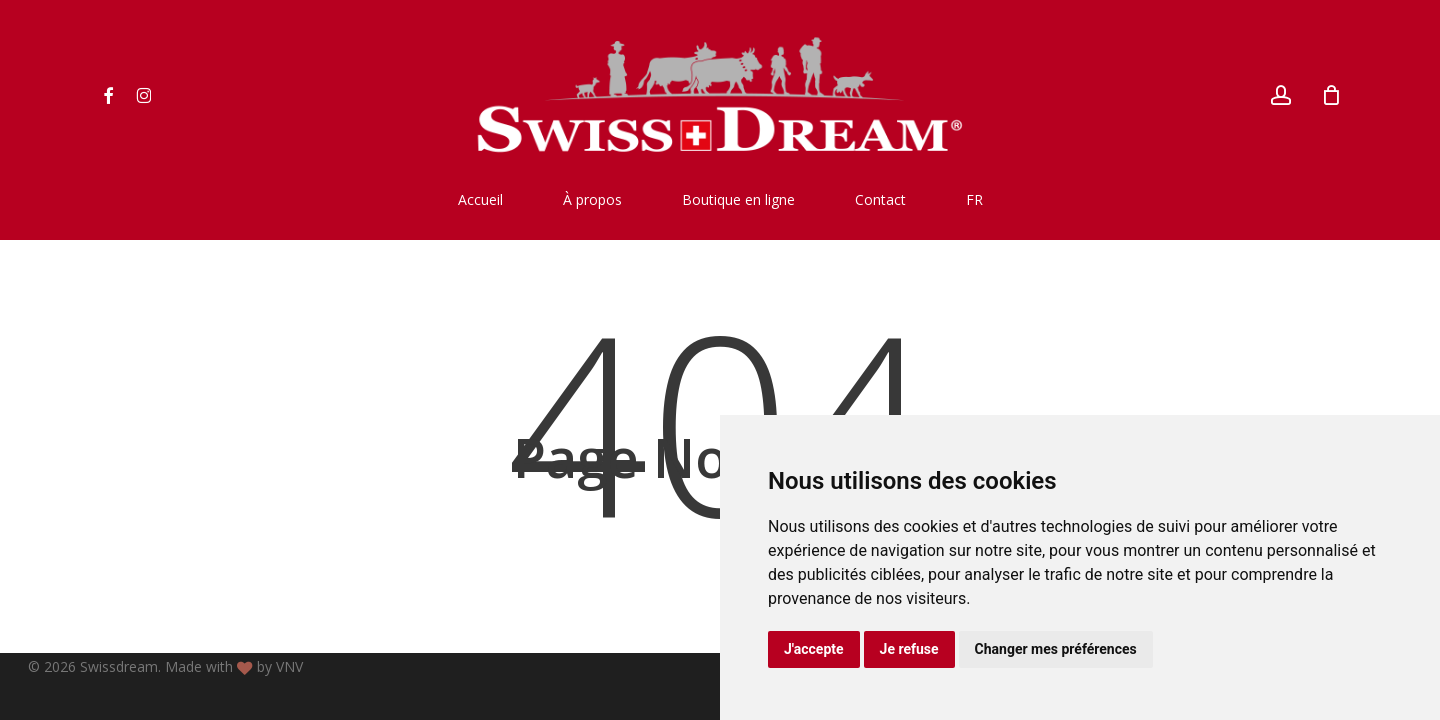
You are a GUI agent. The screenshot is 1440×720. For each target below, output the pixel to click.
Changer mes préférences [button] (1056, 649)
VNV (289, 666)
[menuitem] (974, 200)
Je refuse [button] (909, 649)
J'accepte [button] (814, 649)
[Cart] (1332, 95)
